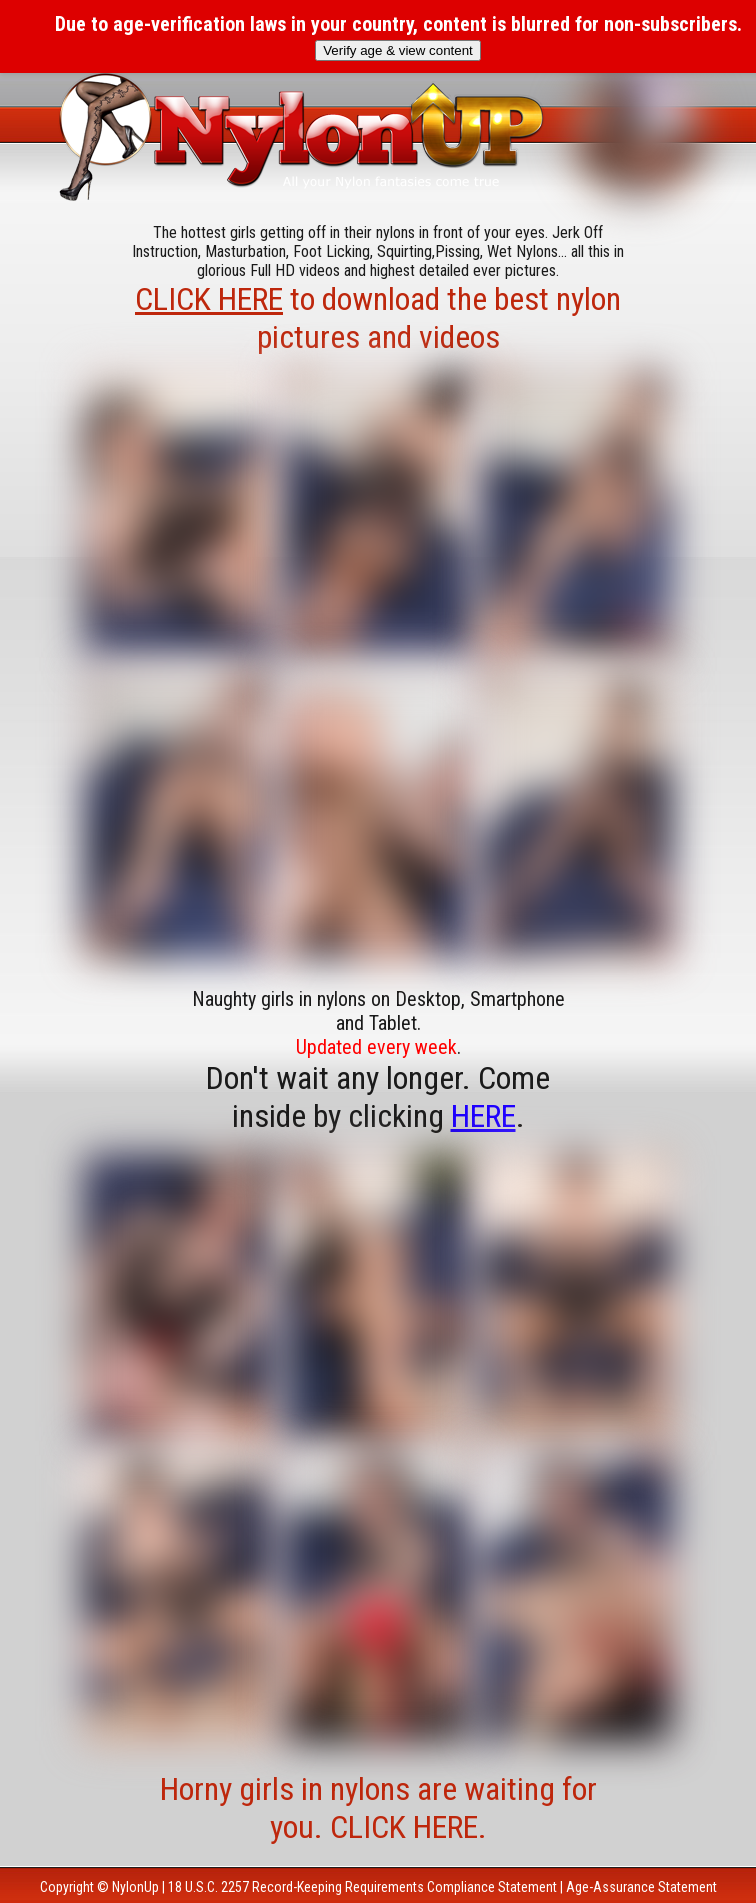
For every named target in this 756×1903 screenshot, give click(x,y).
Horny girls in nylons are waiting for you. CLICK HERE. (378, 1808)
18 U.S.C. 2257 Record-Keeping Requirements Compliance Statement (362, 1887)
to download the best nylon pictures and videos (378, 318)
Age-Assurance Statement (641, 1887)
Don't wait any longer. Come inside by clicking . (378, 1097)
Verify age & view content (398, 50)
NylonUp (135, 1887)
